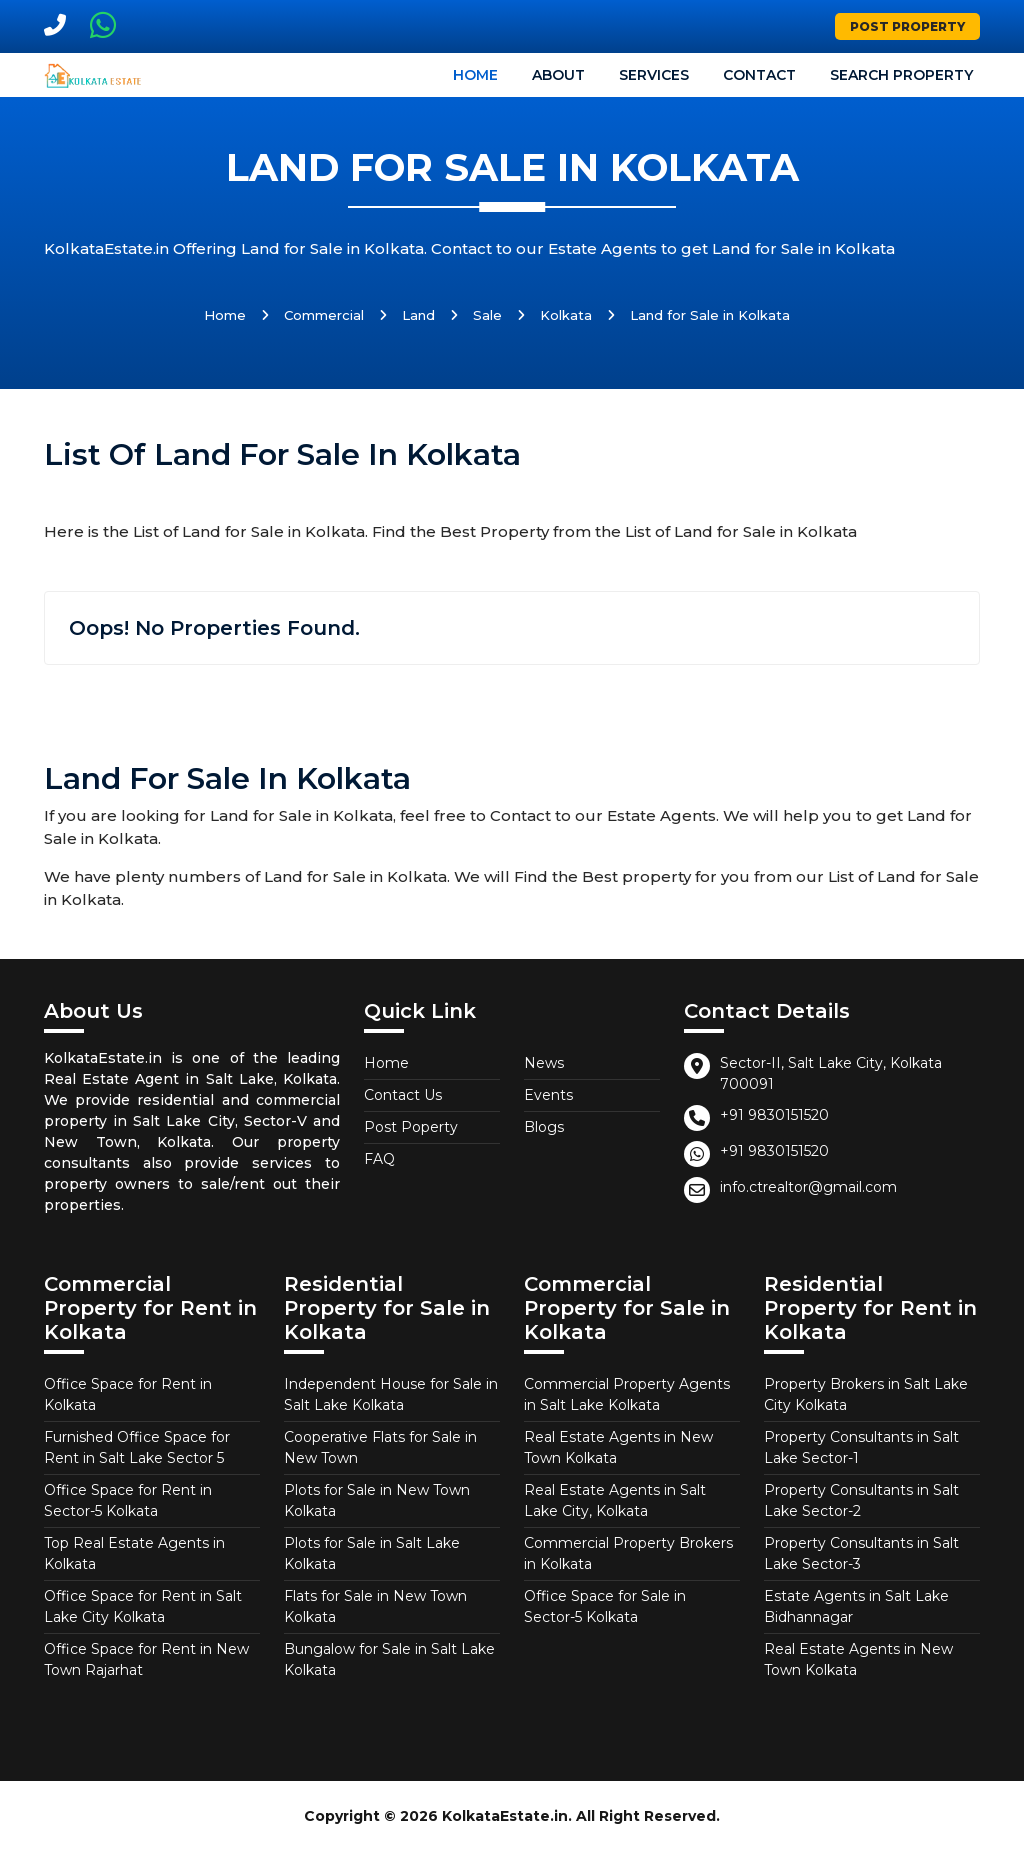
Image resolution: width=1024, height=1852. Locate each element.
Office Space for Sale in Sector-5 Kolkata (605, 1606)
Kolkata (566, 315)
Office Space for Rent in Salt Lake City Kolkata (143, 1606)
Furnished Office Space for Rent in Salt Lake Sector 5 (137, 1447)
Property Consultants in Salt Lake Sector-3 (861, 1553)
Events (548, 1095)
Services (654, 75)
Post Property (907, 26)
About (558, 75)
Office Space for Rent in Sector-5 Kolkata (128, 1500)
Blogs (544, 1127)
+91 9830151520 (774, 1115)
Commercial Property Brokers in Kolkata (628, 1553)
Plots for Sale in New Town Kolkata (377, 1500)
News (544, 1063)
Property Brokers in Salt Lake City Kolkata (866, 1394)
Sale (487, 315)
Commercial (324, 315)
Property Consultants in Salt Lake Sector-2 (861, 1500)
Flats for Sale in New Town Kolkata (375, 1606)
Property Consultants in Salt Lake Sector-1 (861, 1447)
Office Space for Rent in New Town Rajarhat (146, 1659)
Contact (759, 75)
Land (418, 315)
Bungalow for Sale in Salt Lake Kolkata (389, 1659)
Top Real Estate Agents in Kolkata (134, 1553)
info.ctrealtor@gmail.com (808, 1187)
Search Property (901, 75)
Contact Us (403, 1095)
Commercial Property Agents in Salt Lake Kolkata (627, 1394)
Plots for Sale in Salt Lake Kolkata (372, 1553)
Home (475, 75)
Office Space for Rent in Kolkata (128, 1394)
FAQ (379, 1159)
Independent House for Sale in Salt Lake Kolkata (391, 1394)
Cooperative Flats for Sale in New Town (380, 1447)
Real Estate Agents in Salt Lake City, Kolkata (615, 1500)
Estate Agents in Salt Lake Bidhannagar (856, 1606)
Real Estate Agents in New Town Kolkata (618, 1447)
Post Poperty (411, 1127)
